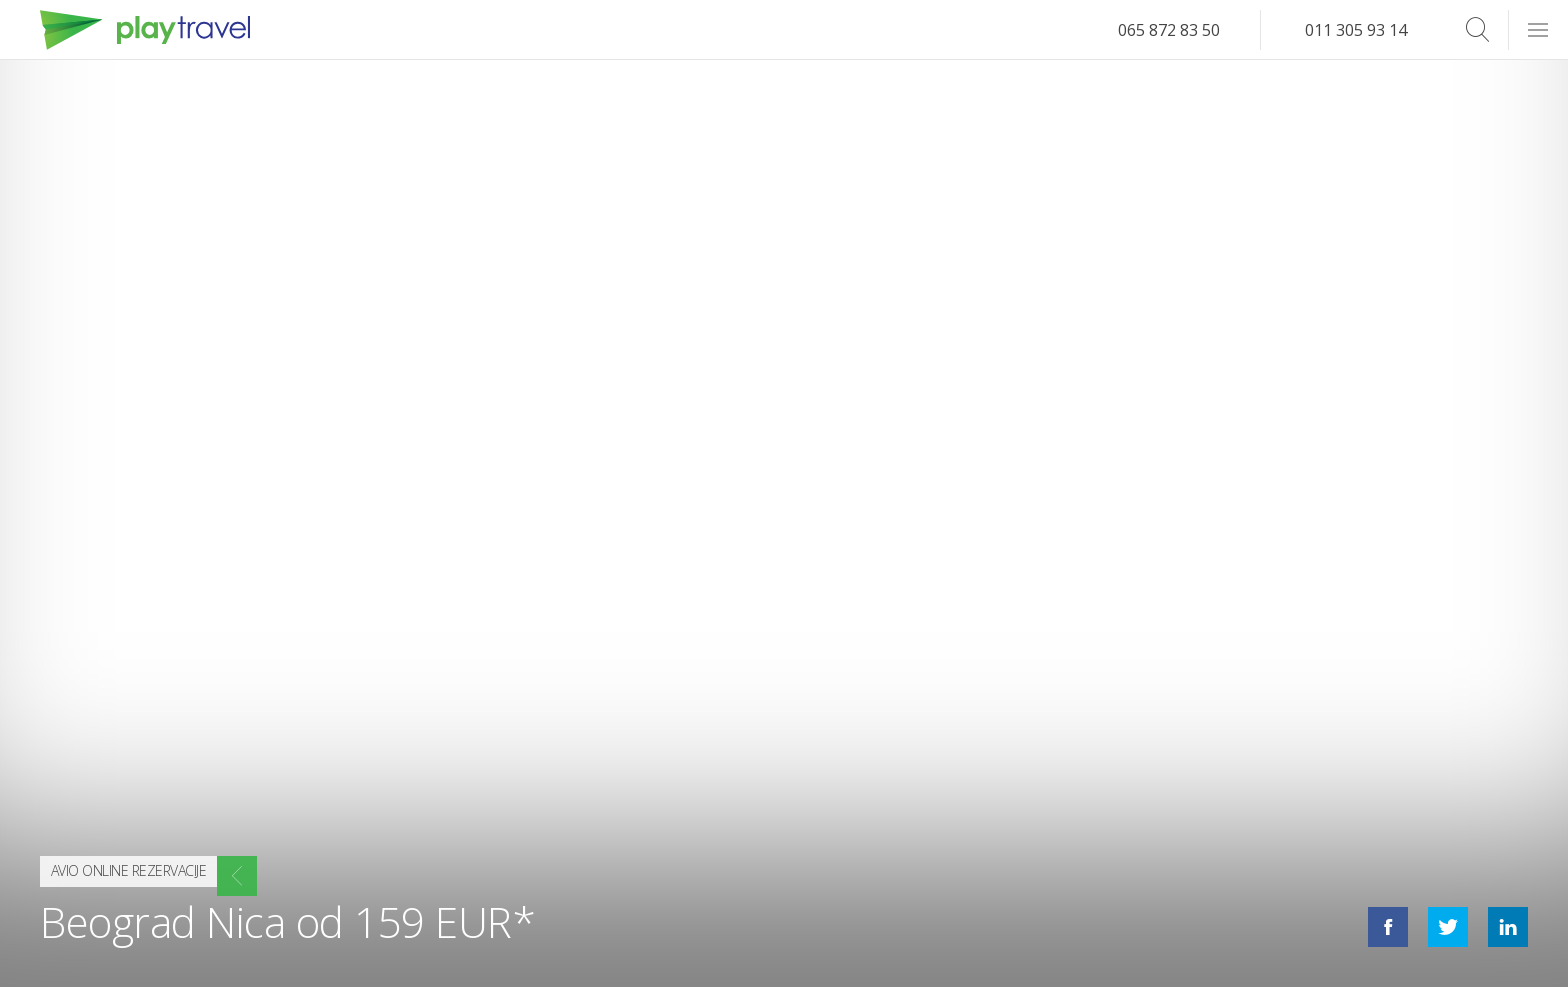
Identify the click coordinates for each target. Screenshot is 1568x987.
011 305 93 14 (1356, 30)
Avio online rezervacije (154, 867)
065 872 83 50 (1169, 30)
